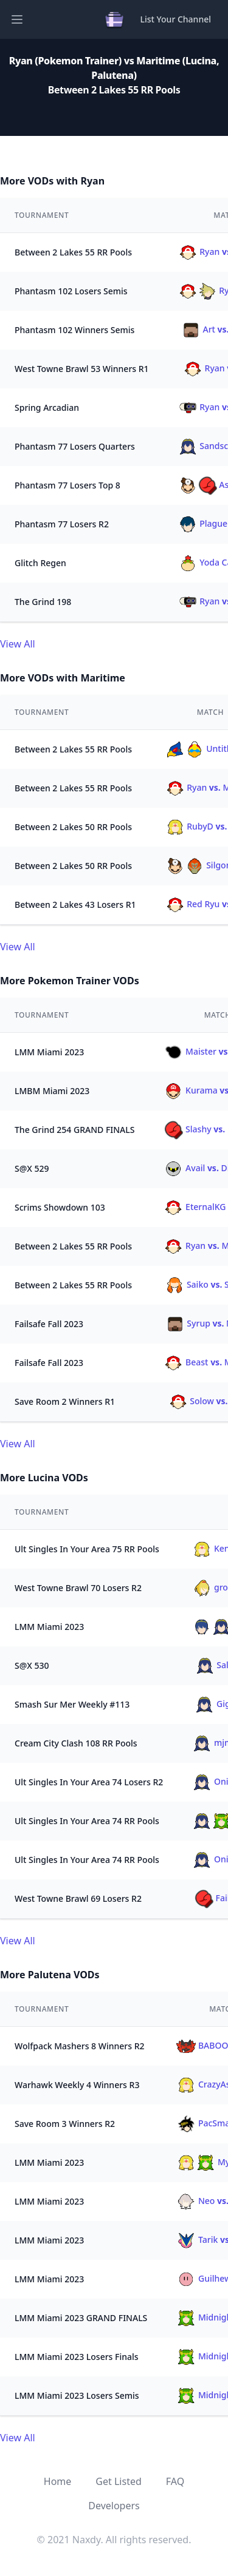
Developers (113, 2505)
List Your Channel (175, 19)
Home (58, 2481)
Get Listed (118, 2481)
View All (17, 644)
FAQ (175, 2481)
